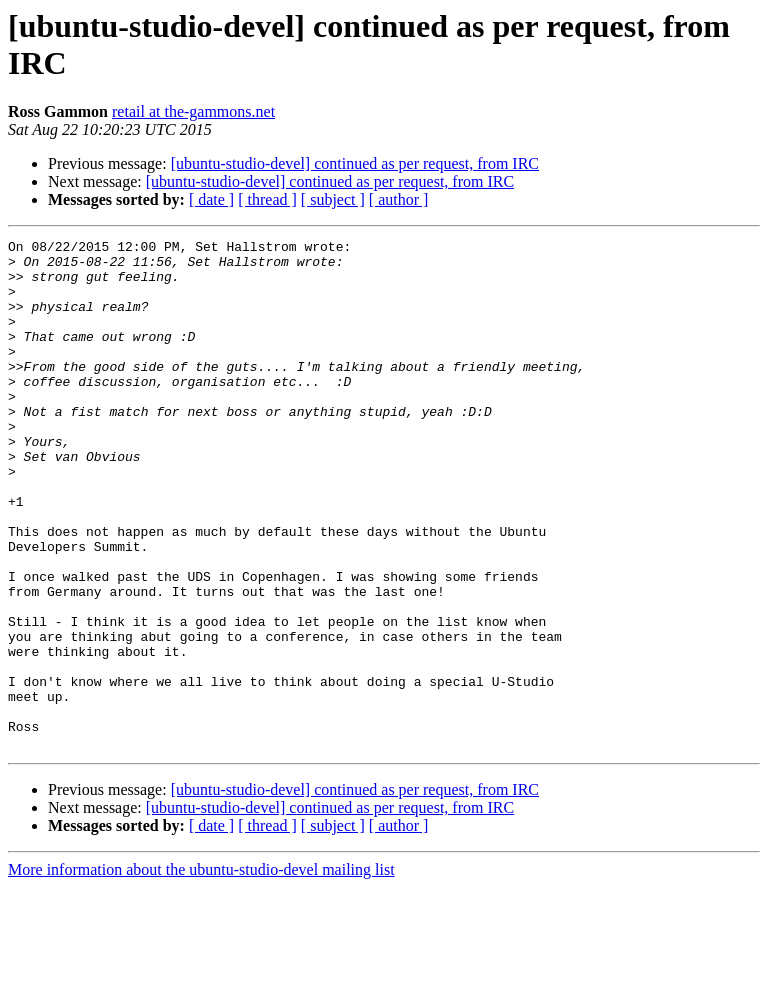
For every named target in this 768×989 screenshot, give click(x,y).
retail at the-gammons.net (193, 111)
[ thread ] (267, 199)
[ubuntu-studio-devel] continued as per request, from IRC (355, 163)
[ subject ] (333, 199)
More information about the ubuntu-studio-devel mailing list (201, 971)
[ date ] (211, 199)
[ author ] (399, 199)
